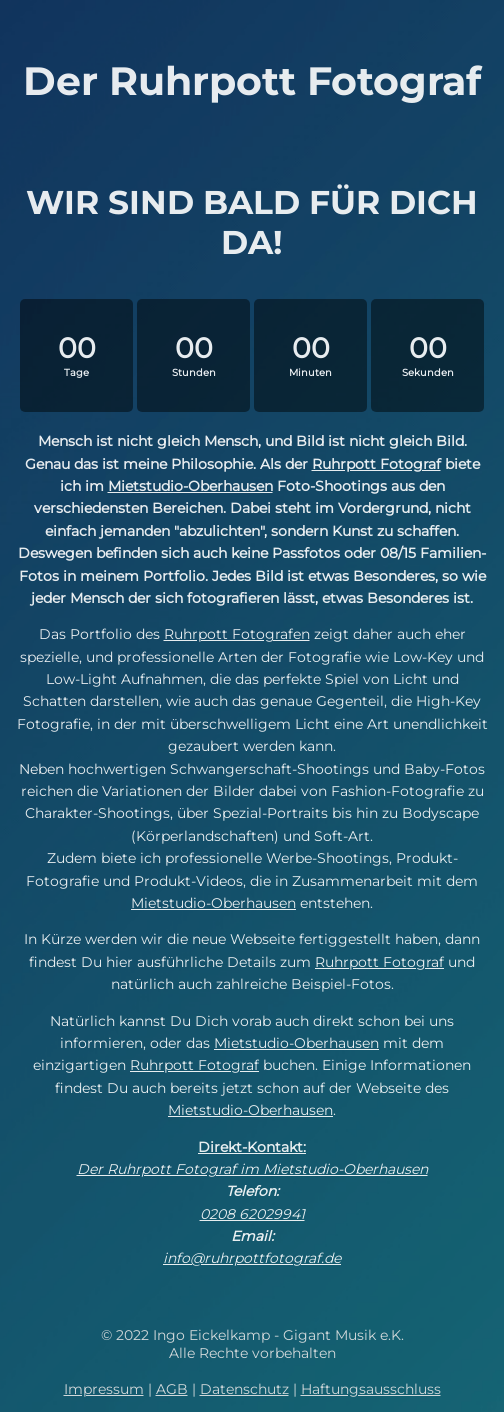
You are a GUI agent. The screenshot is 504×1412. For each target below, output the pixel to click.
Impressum (104, 1389)
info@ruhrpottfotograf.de (252, 1258)
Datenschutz (244, 1389)
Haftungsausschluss (371, 1389)
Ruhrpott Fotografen (237, 634)
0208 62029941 (252, 1214)
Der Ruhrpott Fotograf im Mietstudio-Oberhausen (252, 1169)
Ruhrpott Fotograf (376, 464)
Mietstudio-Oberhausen (190, 486)
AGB (172, 1389)
